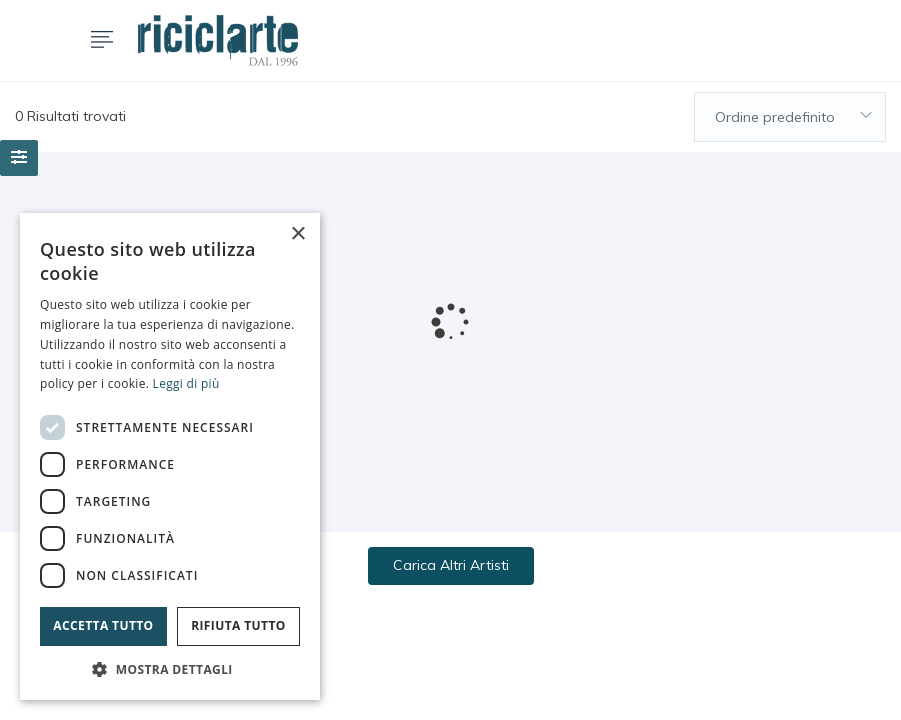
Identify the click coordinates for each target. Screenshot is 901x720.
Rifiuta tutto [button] (238, 625)
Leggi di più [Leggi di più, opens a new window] (186, 383)
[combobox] (790, 117)
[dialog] (170, 456)
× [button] (297, 234)
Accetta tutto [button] (103, 625)
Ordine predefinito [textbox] (775, 117)
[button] (170, 669)
